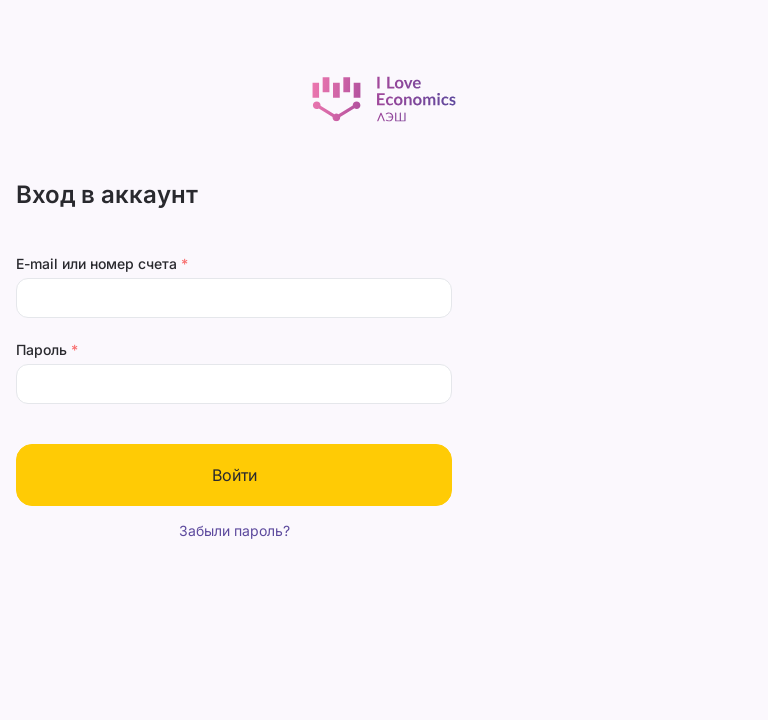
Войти (234, 475)
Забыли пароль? (234, 530)
